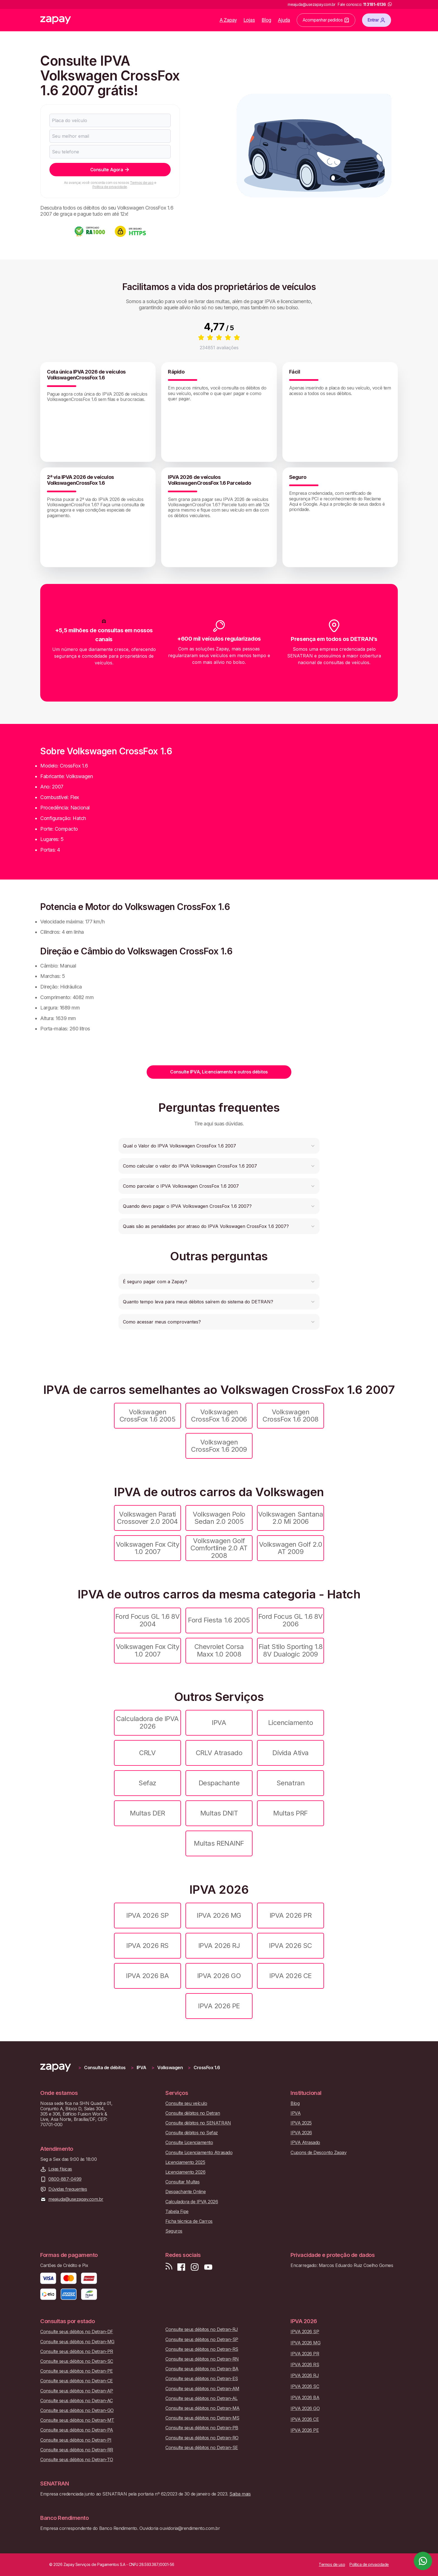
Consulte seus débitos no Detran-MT (77, 2420)
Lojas (249, 20)
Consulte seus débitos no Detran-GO (77, 2410)
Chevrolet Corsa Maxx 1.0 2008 (219, 1650)
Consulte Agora (110, 169)
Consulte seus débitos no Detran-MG (77, 2341)
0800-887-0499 (65, 2179)
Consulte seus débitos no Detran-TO (76, 2459)
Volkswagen (170, 2067)
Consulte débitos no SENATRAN (198, 2123)
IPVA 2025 (301, 2123)
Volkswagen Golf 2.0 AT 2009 (290, 1548)
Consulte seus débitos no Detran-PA (76, 2430)
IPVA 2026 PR (290, 1915)
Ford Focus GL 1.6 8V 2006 (290, 1620)
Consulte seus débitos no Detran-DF (76, 2331)
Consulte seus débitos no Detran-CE (76, 2380)
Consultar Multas (182, 2182)
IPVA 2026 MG (219, 1915)
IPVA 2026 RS (147, 1945)
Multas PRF (290, 1813)
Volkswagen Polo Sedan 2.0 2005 (219, 1517)
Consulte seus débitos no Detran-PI (75, 2440)
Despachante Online (185, 2191)
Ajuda (284, 20)
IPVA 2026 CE (290, 1976)
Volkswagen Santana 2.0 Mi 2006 (290, 1517)
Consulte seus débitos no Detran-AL (201, 2398)
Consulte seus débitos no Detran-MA (202, 2408)
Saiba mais (240, 2494)
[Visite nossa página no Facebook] (181, 2267)
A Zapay (228, 20)
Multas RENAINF (219, 1843)
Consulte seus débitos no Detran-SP (201, 2339)
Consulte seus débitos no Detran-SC (76, 2361)
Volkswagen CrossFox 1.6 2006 (219, 1415)
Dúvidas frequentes (67, 2189)
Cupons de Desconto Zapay (318, 2152)
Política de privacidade (109, 187)
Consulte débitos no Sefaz (191, 2132)
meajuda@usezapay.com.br (75, 2199)
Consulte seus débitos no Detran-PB (201, 2427)
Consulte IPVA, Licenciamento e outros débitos (219, 1072)
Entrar (376, 20)
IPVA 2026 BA (147, 1976)
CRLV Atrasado (219, 1753)
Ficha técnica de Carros (189, 2221)
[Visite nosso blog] (168, 2267)
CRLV (147, 1753)
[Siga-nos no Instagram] (194, 2267)
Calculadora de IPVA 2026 (147, 1722)
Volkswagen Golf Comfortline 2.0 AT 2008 (219, 1548)
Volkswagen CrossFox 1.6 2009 (219, 1445)
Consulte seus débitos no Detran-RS (201, 2349)
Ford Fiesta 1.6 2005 (219, 1620)
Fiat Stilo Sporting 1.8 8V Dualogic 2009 (291, 1650)
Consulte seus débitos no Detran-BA (202, 2368)
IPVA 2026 (301, 2132)
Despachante (219, 1783)
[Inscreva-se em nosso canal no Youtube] (208, 2267)
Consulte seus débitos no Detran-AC (76, 2400)
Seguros (173, 2231)
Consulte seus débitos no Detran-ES (201, 2378)
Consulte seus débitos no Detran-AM (202, 2388)
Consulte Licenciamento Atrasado (198, 2152)
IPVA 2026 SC (290, 1945)
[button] (219, 1146)
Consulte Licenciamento (189, 2142)
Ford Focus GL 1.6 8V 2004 (147, 1620)
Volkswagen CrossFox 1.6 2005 (148, 1415)
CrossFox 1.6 (207, 2067)
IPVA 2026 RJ (219, 1945)
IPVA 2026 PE (219, 2006)
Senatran (290, 1783)
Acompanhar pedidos (326, 20)
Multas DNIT (219, 1813)
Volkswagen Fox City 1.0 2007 (147, 1548)
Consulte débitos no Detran (192, 2113)
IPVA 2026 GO (219, 1976)
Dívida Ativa (290, 1753)
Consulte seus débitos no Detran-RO (202, 2437)
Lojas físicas (60, 2169)
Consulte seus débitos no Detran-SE (201, 2447)
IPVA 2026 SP (147, 1915)
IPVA (219, 1723)
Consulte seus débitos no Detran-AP (76, 2391)
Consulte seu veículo (186, 2103)
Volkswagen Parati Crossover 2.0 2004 (147, 1517)
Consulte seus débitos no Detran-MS (202, 2418)
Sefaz (147, 1783)
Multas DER (147, 1813)
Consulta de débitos (105, 2067)
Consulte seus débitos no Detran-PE (76, 2371)
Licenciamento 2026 (185, 2172)
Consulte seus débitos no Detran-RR (76, 2450)
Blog (266, 20)
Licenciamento (290, 1723)
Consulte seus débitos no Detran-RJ (201, 2329)
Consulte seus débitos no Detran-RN (202, 2359)
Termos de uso (141, 182)
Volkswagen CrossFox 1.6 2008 (290, 1415)
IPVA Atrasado (305, 2142)
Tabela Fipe (177, 2211)
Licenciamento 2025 (185, 2162)
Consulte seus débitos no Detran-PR (76, 2351)
